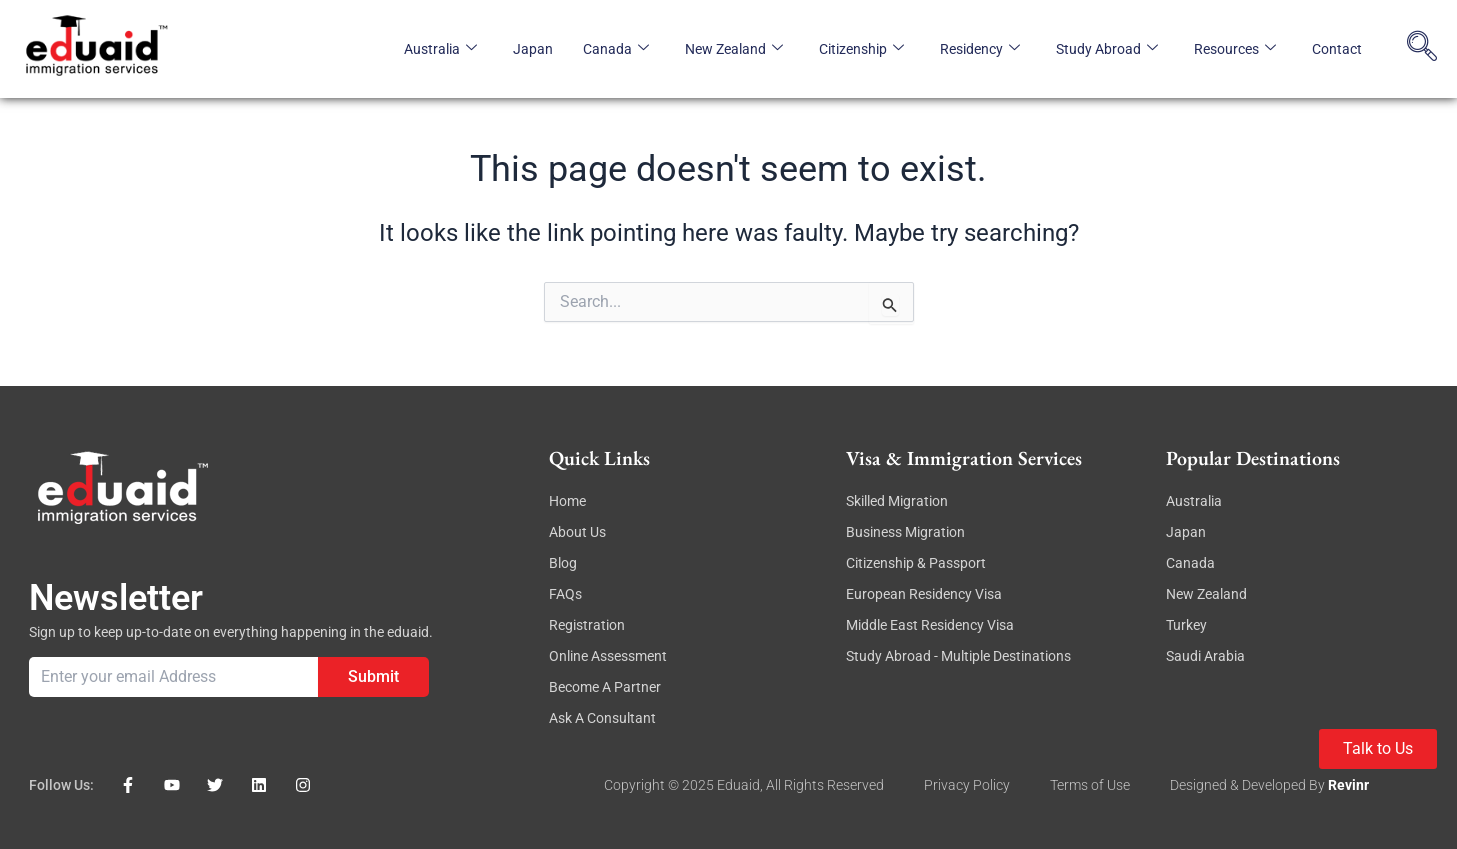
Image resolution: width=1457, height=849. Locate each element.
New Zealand (734, 49)
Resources (1235, 49)
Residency (980, 49)
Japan (533, 49)
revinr (1348, 785)
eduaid (738, 785)
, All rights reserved (822, 785)
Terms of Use (1090, 785)
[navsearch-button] (1422, 49)
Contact (1337, 49)
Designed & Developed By (1249, 785)
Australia (440, 49)
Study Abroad (1107, 49)
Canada (616, 49)
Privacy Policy (967, 785)
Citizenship (861, 49)
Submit (373, 676)
